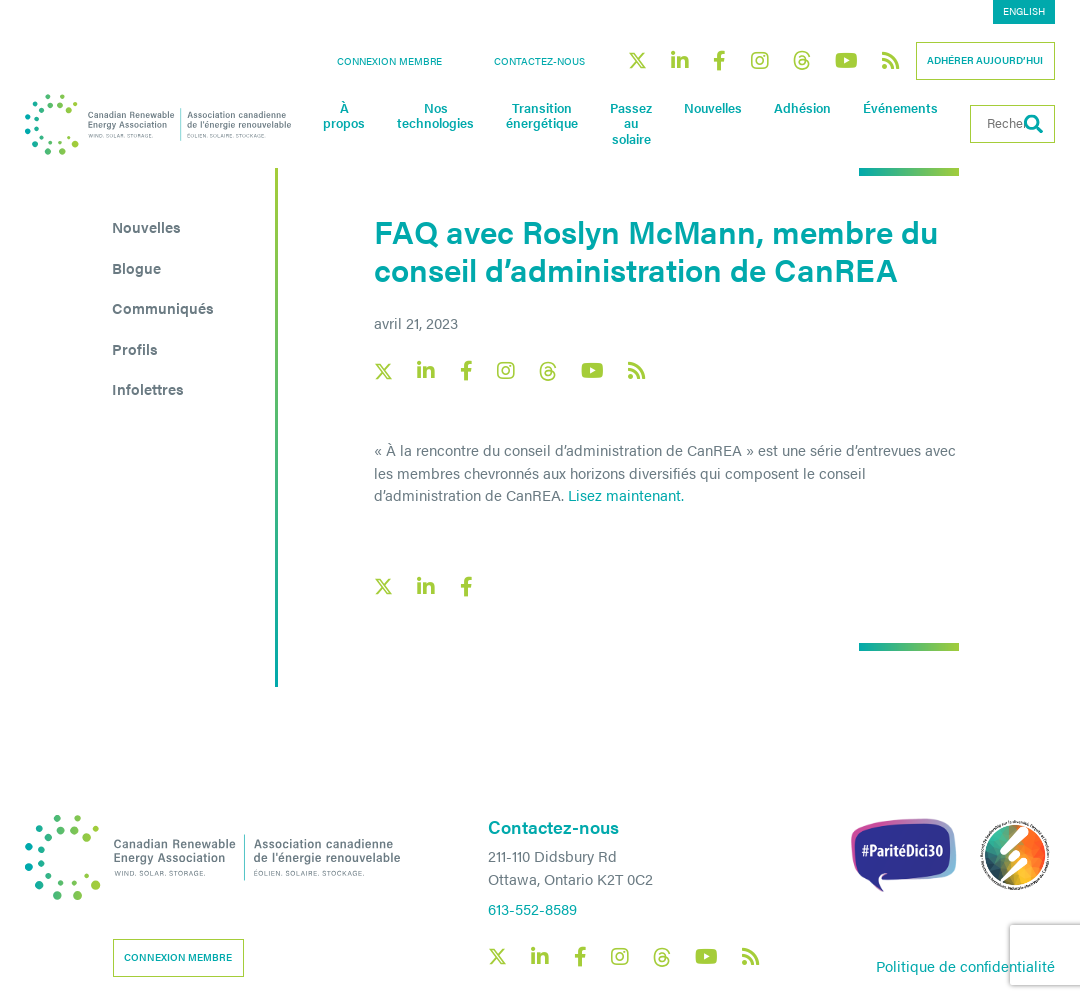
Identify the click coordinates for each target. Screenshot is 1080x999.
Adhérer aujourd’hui (985, 60)
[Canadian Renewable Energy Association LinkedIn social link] (680, 61)
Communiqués (163, 307)
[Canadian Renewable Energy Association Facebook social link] (720, 61)
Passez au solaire (631, 123)
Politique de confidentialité (965, 965)
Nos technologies (435, 115)
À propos (344, 115)
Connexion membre (389, 61)
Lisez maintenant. (626, 494)
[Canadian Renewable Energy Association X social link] (637, 60)
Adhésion (802, 108)
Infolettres (148, 388)
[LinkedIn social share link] (426, 587)
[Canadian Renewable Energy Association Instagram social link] (760, 61)
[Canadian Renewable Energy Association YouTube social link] (846, 61)
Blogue (136, 267)
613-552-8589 (532, 908)
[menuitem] (1024, 12)
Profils (135, 348)
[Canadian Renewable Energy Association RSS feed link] (891, 61)
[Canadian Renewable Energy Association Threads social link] (802, 60)
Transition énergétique (542, 115)
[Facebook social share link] (466, 587)
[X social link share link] (383, 586)
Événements (900, 108)
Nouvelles (713, 108)
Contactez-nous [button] (539, 61)
